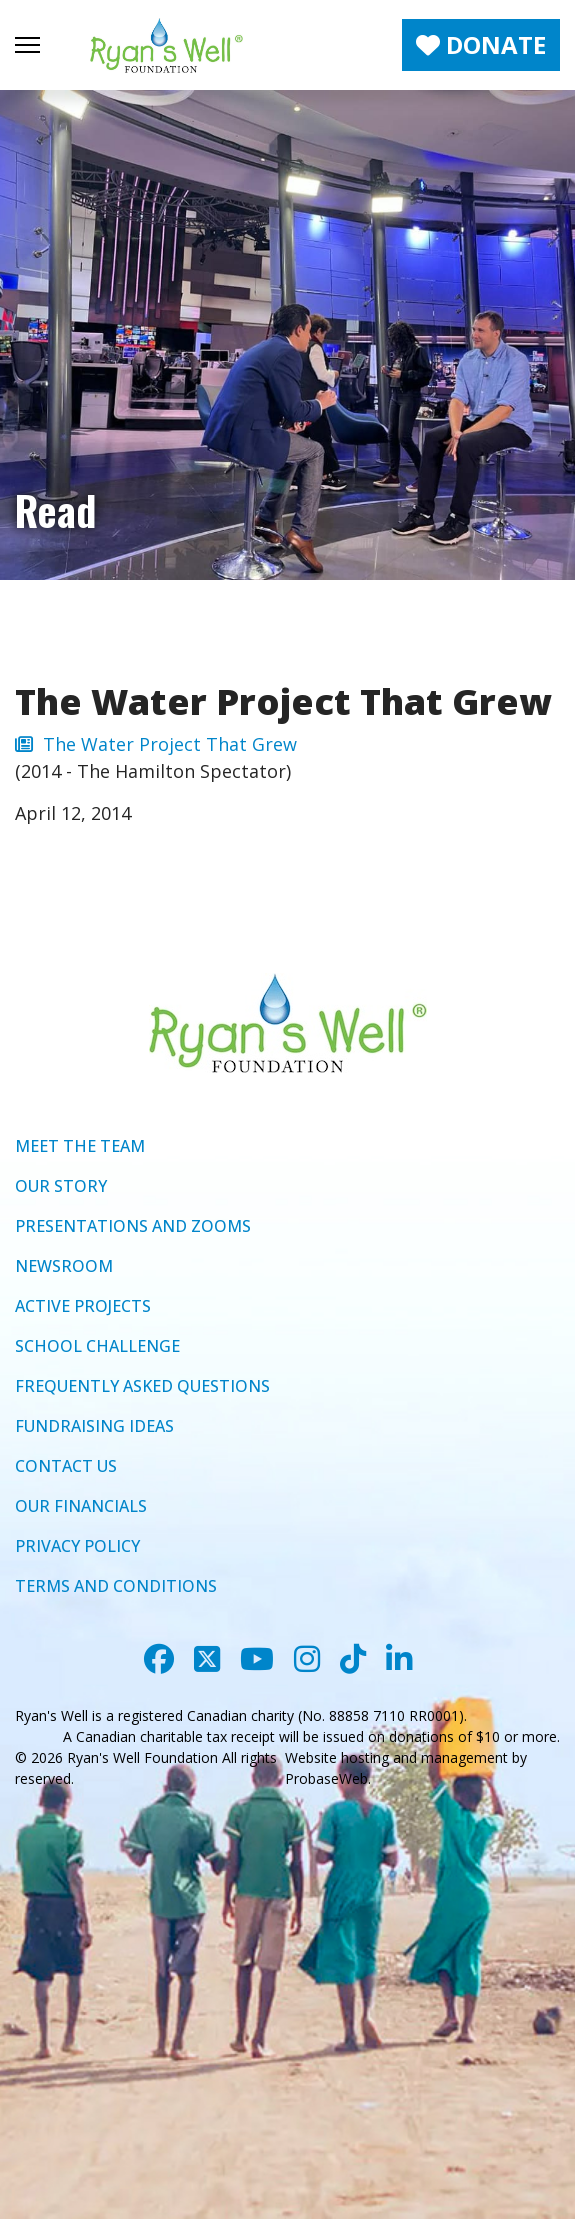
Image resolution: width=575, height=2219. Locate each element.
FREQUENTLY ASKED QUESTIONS (142, 1386)
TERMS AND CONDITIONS (116, 1586)
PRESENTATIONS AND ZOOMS (133, 1226)
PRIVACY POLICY (77, 1546)
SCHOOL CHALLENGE (97, 1346)
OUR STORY (61, 1186)
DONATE (481, 44)
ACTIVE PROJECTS (83, 1306)
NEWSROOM (64, 1266)
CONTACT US (66, 1466)
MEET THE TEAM (80, 1146)
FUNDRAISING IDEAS (94, 1426)
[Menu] (27, 45)
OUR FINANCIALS (81, 1506)
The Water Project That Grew (156, 744)
